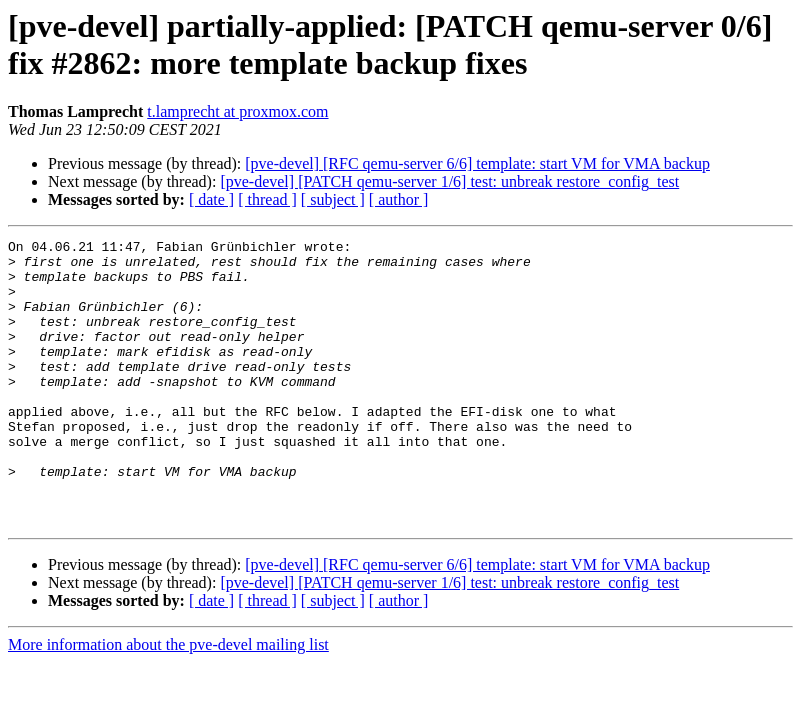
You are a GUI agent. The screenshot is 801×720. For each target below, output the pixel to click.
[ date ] (211, 199)
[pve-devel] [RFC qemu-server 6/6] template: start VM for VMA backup (477, 163)
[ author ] (399, 199)
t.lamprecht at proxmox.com (237, 111)
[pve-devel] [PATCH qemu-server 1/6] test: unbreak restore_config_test (449, 181)
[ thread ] (267, 199)
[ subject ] (333, 199)
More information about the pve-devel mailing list (168, 701)
